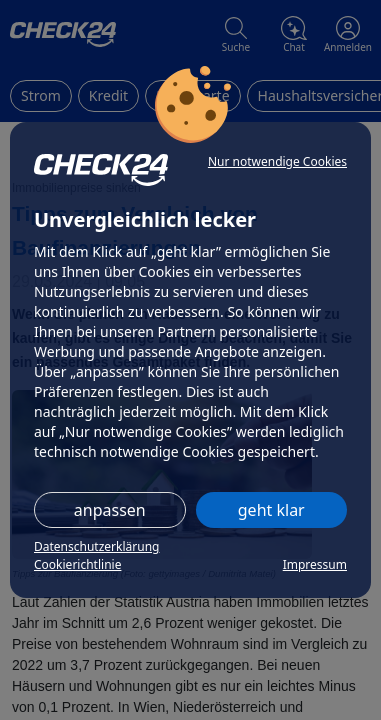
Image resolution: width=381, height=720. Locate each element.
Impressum (315, 564)
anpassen (110, 510)
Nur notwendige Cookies (277, 161)
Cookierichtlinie (77, 564)
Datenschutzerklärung (96, 546)
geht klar (271, 510)
